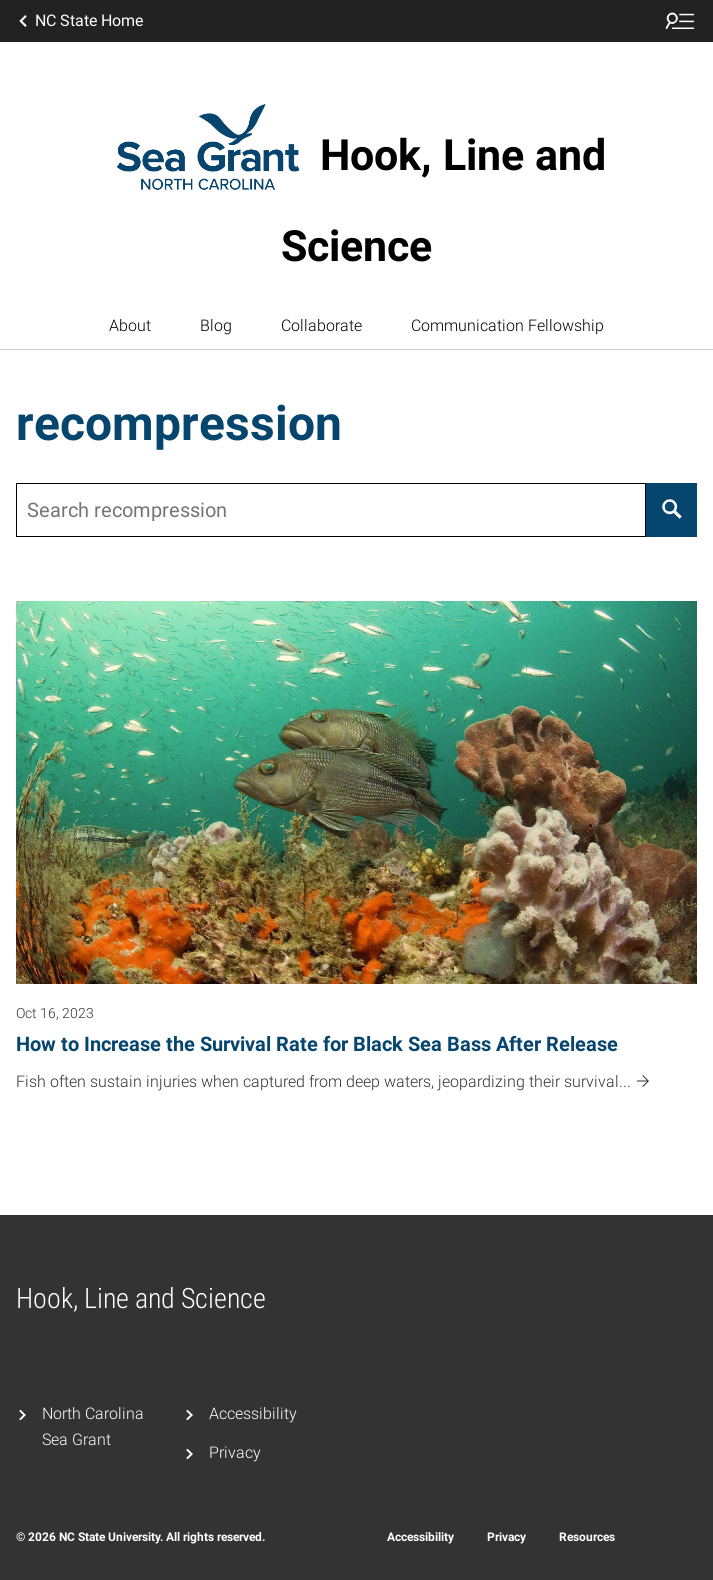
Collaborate (321, 325)
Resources (587, 1537)
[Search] (671, 510)
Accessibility (253, 1413)
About (130, 325)
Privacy (235, 1452)
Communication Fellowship (507, 325)
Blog (216, 325)
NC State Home (79, 21)
